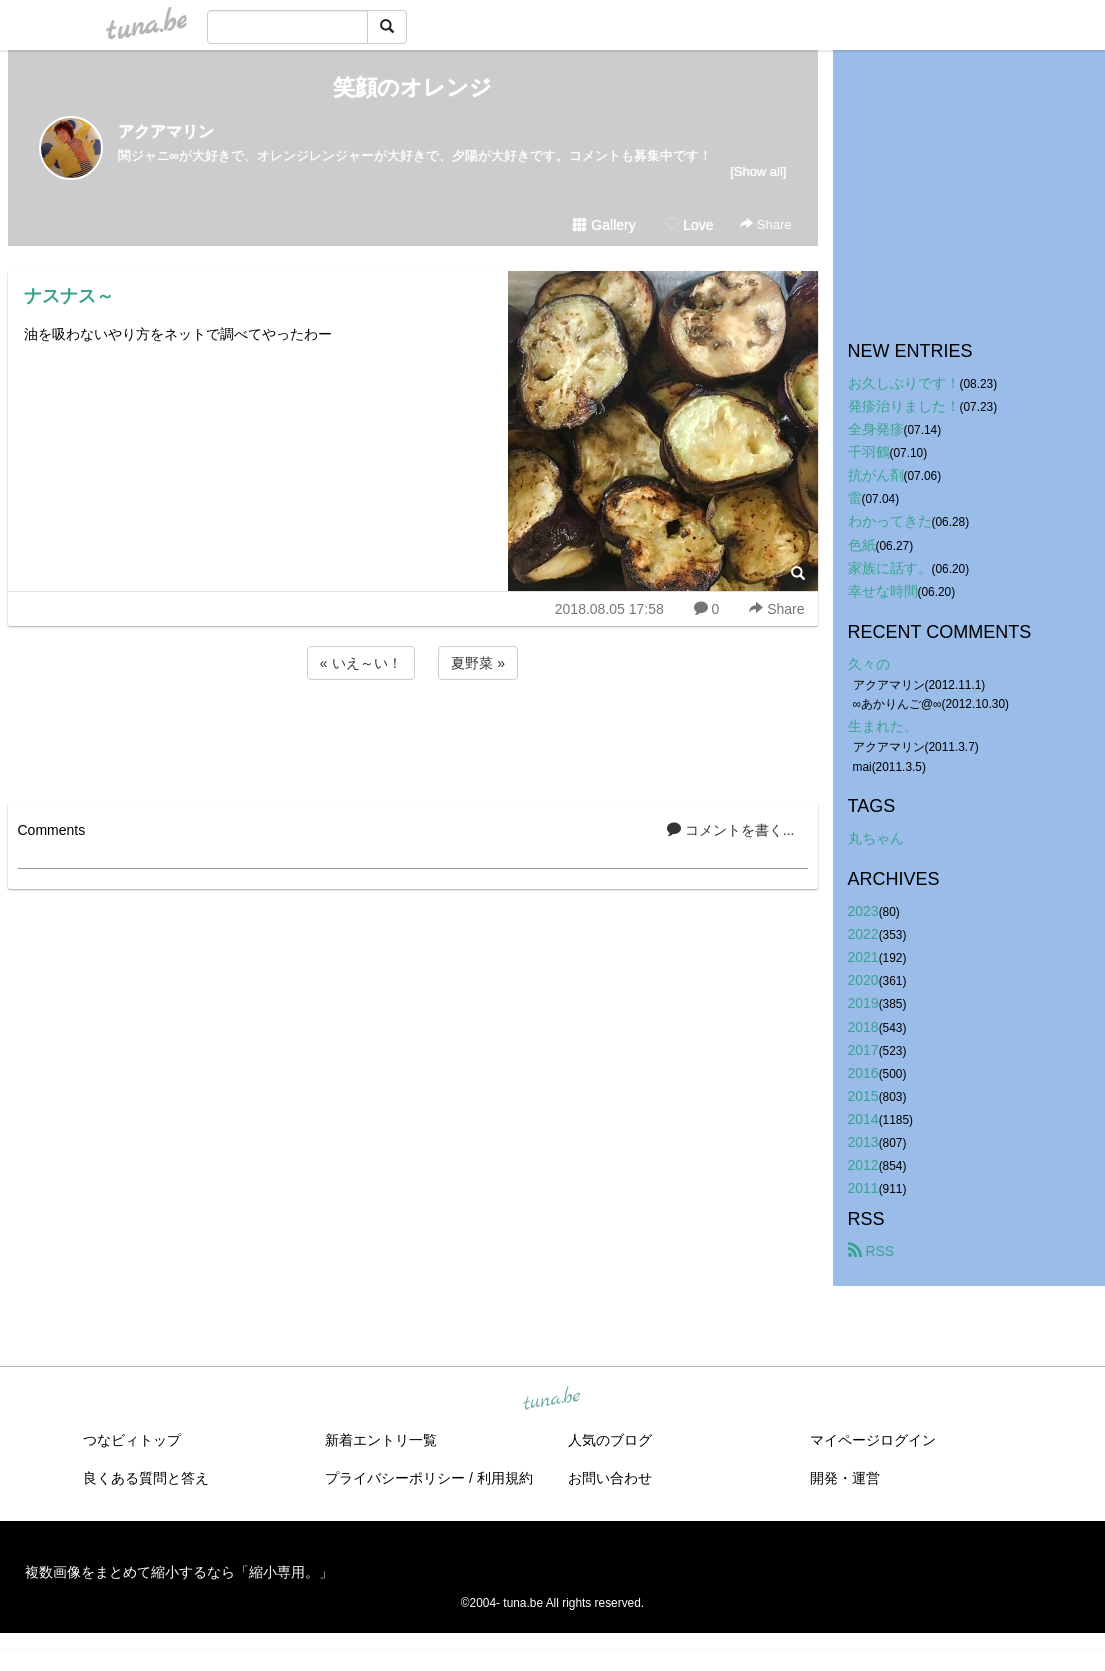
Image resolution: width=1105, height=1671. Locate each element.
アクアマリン (166, 131)
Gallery (604, 225)
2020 (863, 980)
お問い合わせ (610, 1478)
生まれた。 (883, 726)
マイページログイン (873, 1440)
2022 (863, 934)
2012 (863, 1165)
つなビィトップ (132, 1440)
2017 (863, 1050)
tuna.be (552, 1400)
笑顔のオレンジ (412, 87)
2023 (863, 911)
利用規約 (505, 1478)
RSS (871, 1251)
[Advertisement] (413, 738)
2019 (863, 1003)
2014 (863, 1119)
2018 (863, 1027)
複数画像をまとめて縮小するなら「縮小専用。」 (179, 1572)
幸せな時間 (883, 591)
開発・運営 (845, 1478)
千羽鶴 (869, 452)
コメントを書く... (731, 830)
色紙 (862, 545)
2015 (863, 1096)
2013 (863, 1142)
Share (765, 224)
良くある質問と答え (146, 1478)
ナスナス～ (69, 296)
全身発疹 (876, 429)
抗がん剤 (876, 475)
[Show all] (758, 171)
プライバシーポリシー (395, 1478)
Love (689, 225)
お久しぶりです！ (904, 383)
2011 (863, 1188)
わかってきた (890, 521)
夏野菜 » (478, 663)
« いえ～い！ (361, 663)
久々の (869, 664)
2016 (863, 1073)
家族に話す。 (890, 568)
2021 (863, 957)
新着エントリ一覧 (381, 1440)
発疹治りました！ (904, 406)
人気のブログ (610, 1440)
